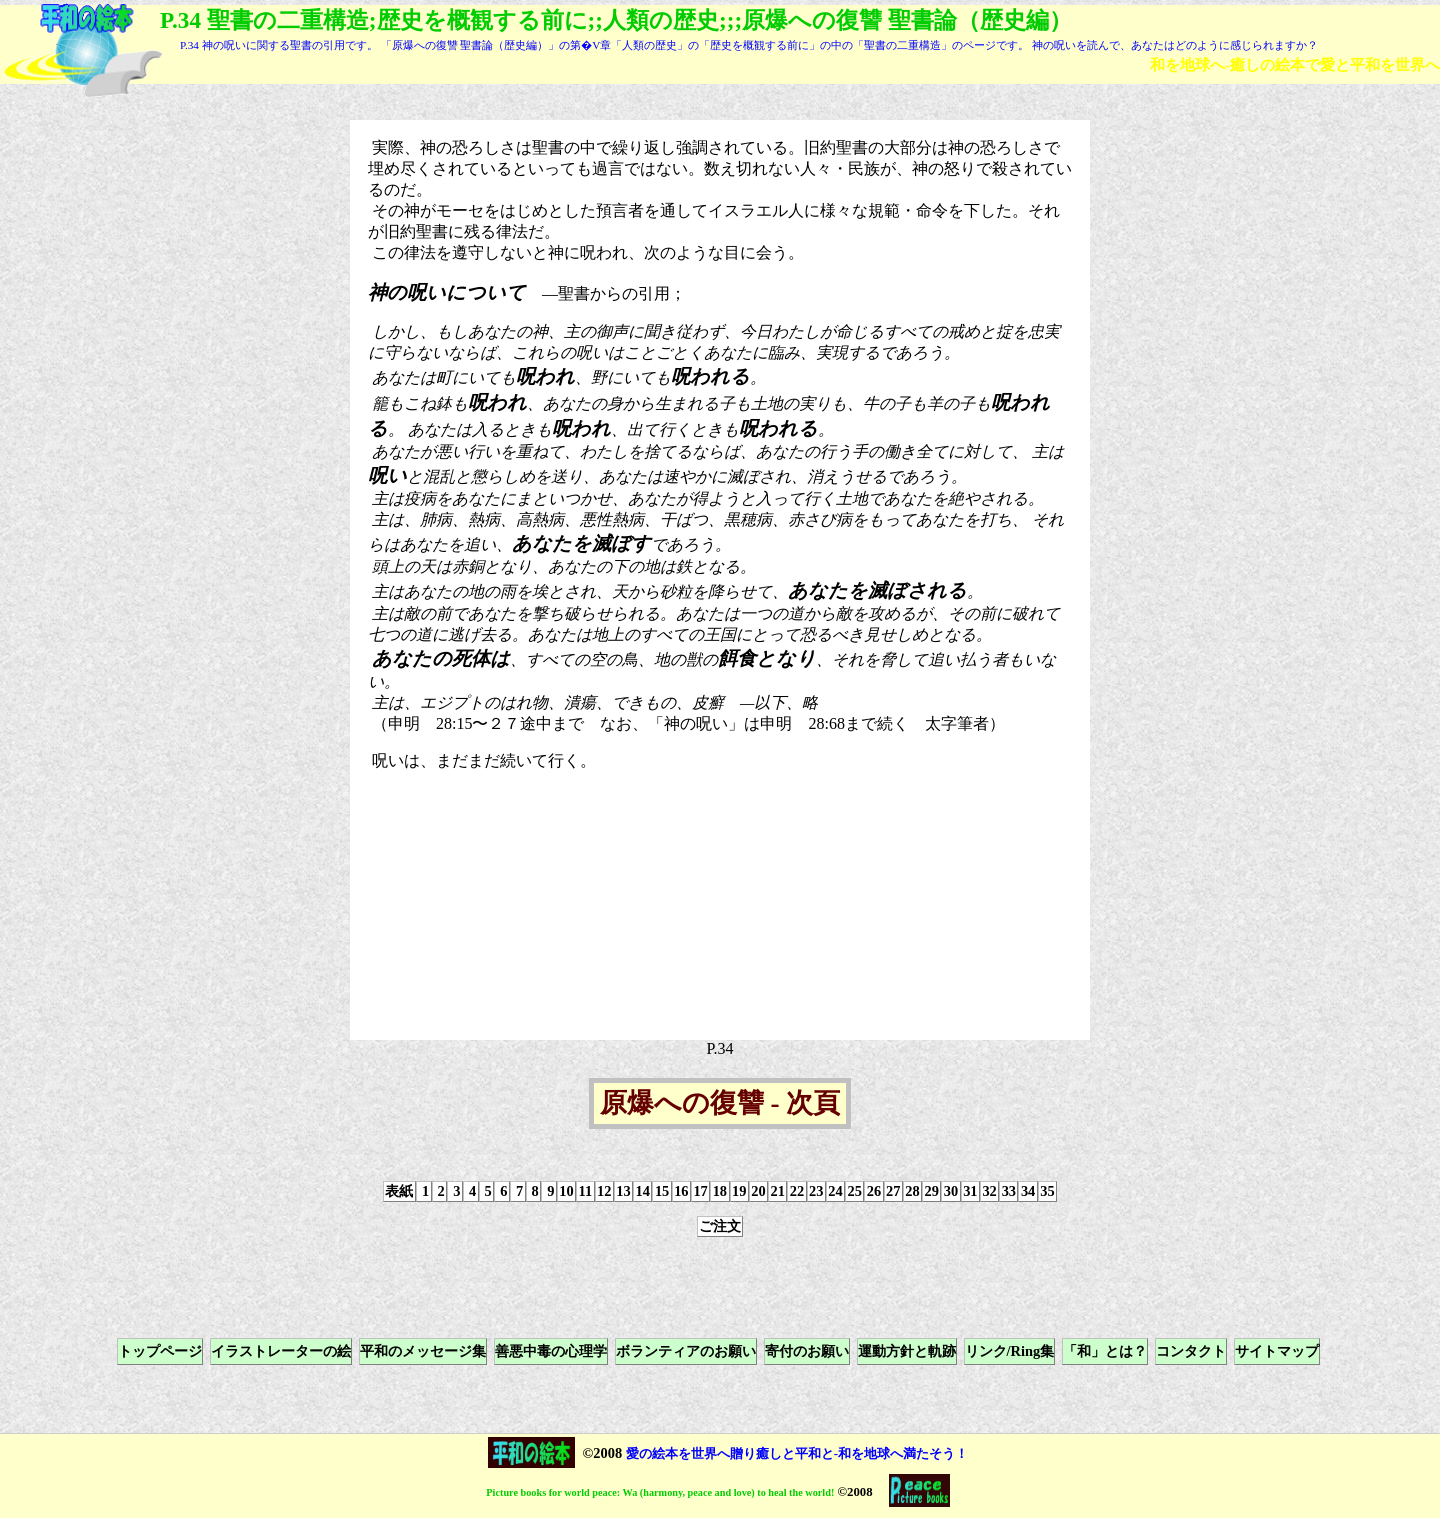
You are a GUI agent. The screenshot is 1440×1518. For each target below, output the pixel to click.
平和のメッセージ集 (423, 1351)
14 (643, 1191)
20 (758, 1191)
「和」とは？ (1105, 1351)
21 (777, 1191)
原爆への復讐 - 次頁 (720, 1103)
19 (739, 1191)
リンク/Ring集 (1010, 1351)
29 (932, 1191)
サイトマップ (1277, 1351)
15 (662, 1191)
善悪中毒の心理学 (551, 1351)
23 (816, 1191)
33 (1009, 1191)
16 (681, 1191)
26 (874, 1191)
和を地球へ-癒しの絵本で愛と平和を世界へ (1295, 64)
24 (835, 1191)
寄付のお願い (807, 1351)
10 (566, 1191)
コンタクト (1191, 1351)
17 (700, 1191)
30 (951, 1191)
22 (797, 1191)
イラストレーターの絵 (281, 1351)
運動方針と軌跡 (907, 1351)
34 (1028, 1191)
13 (623, 1191)
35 (1047, 1191)
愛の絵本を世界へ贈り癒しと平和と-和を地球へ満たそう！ (797, 1453)
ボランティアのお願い (686, 1351)
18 (720, 1191)
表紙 (399, 1191)
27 (893, 1191)
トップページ (160, 1351)
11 (586, 1191)
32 (989, 1191)
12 (604, 1191)
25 (855, 1191)
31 (970, 1191)
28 (912, 1191)
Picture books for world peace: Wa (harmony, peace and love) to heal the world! (660, 1492)
